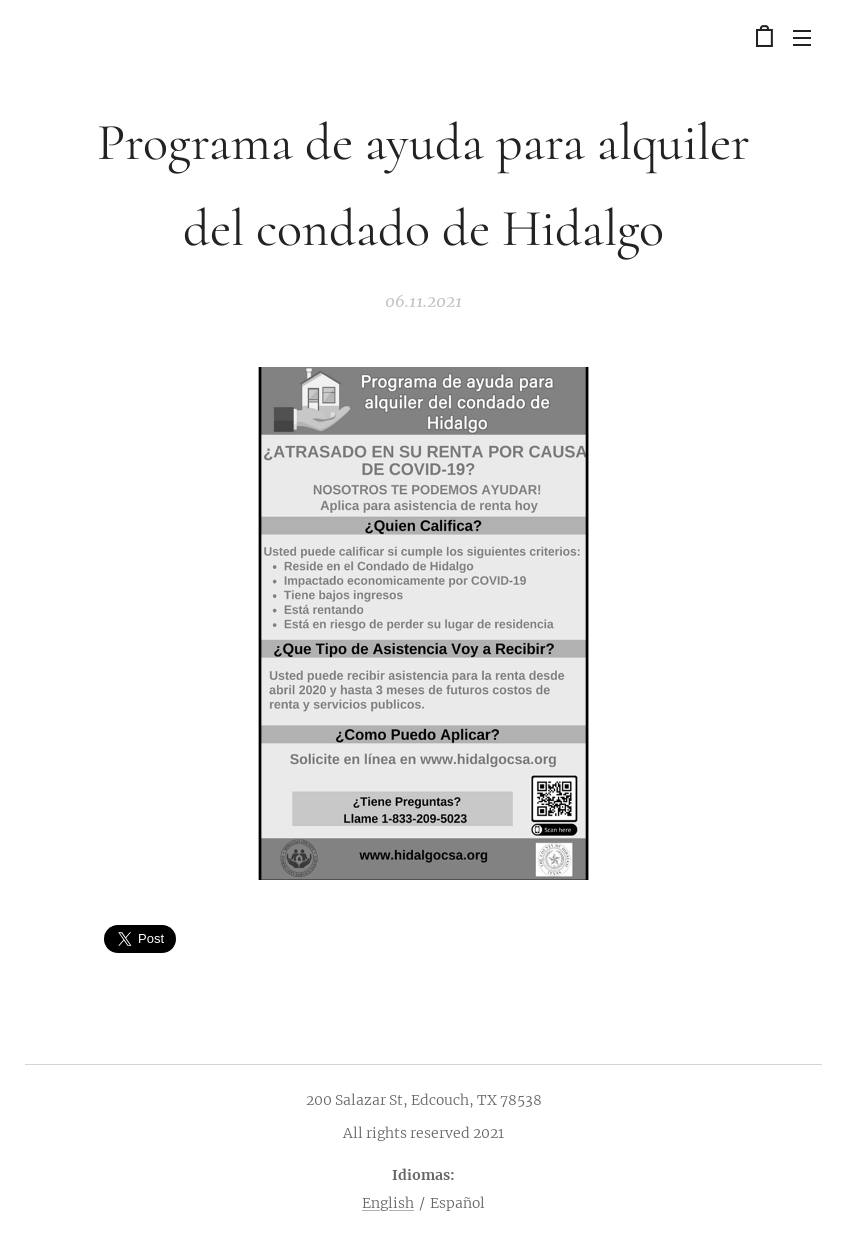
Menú (802, 38)
